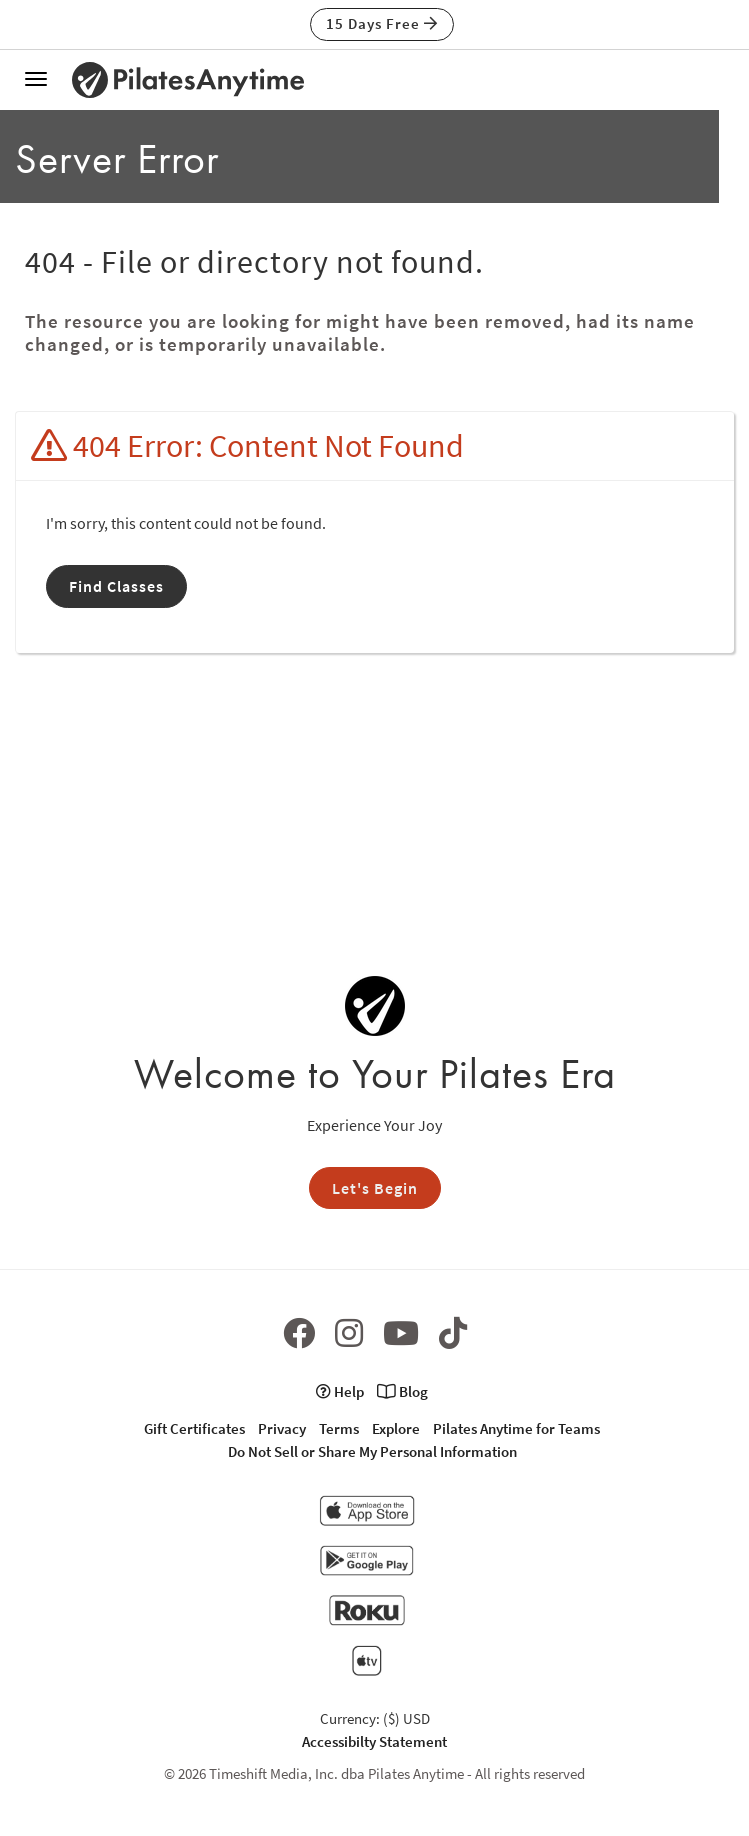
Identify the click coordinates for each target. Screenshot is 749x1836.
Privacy (282, 1428)
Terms (339, 1428)
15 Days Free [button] (382, 23)
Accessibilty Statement (374, 1741)
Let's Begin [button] (375, 1188)
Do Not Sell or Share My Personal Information (372, 1451)
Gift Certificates (194, 1428)
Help (340, 1391)
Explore (396, 1428)
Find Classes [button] (116, 586)
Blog (402, 1391)
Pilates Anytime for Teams (516, 1428)
